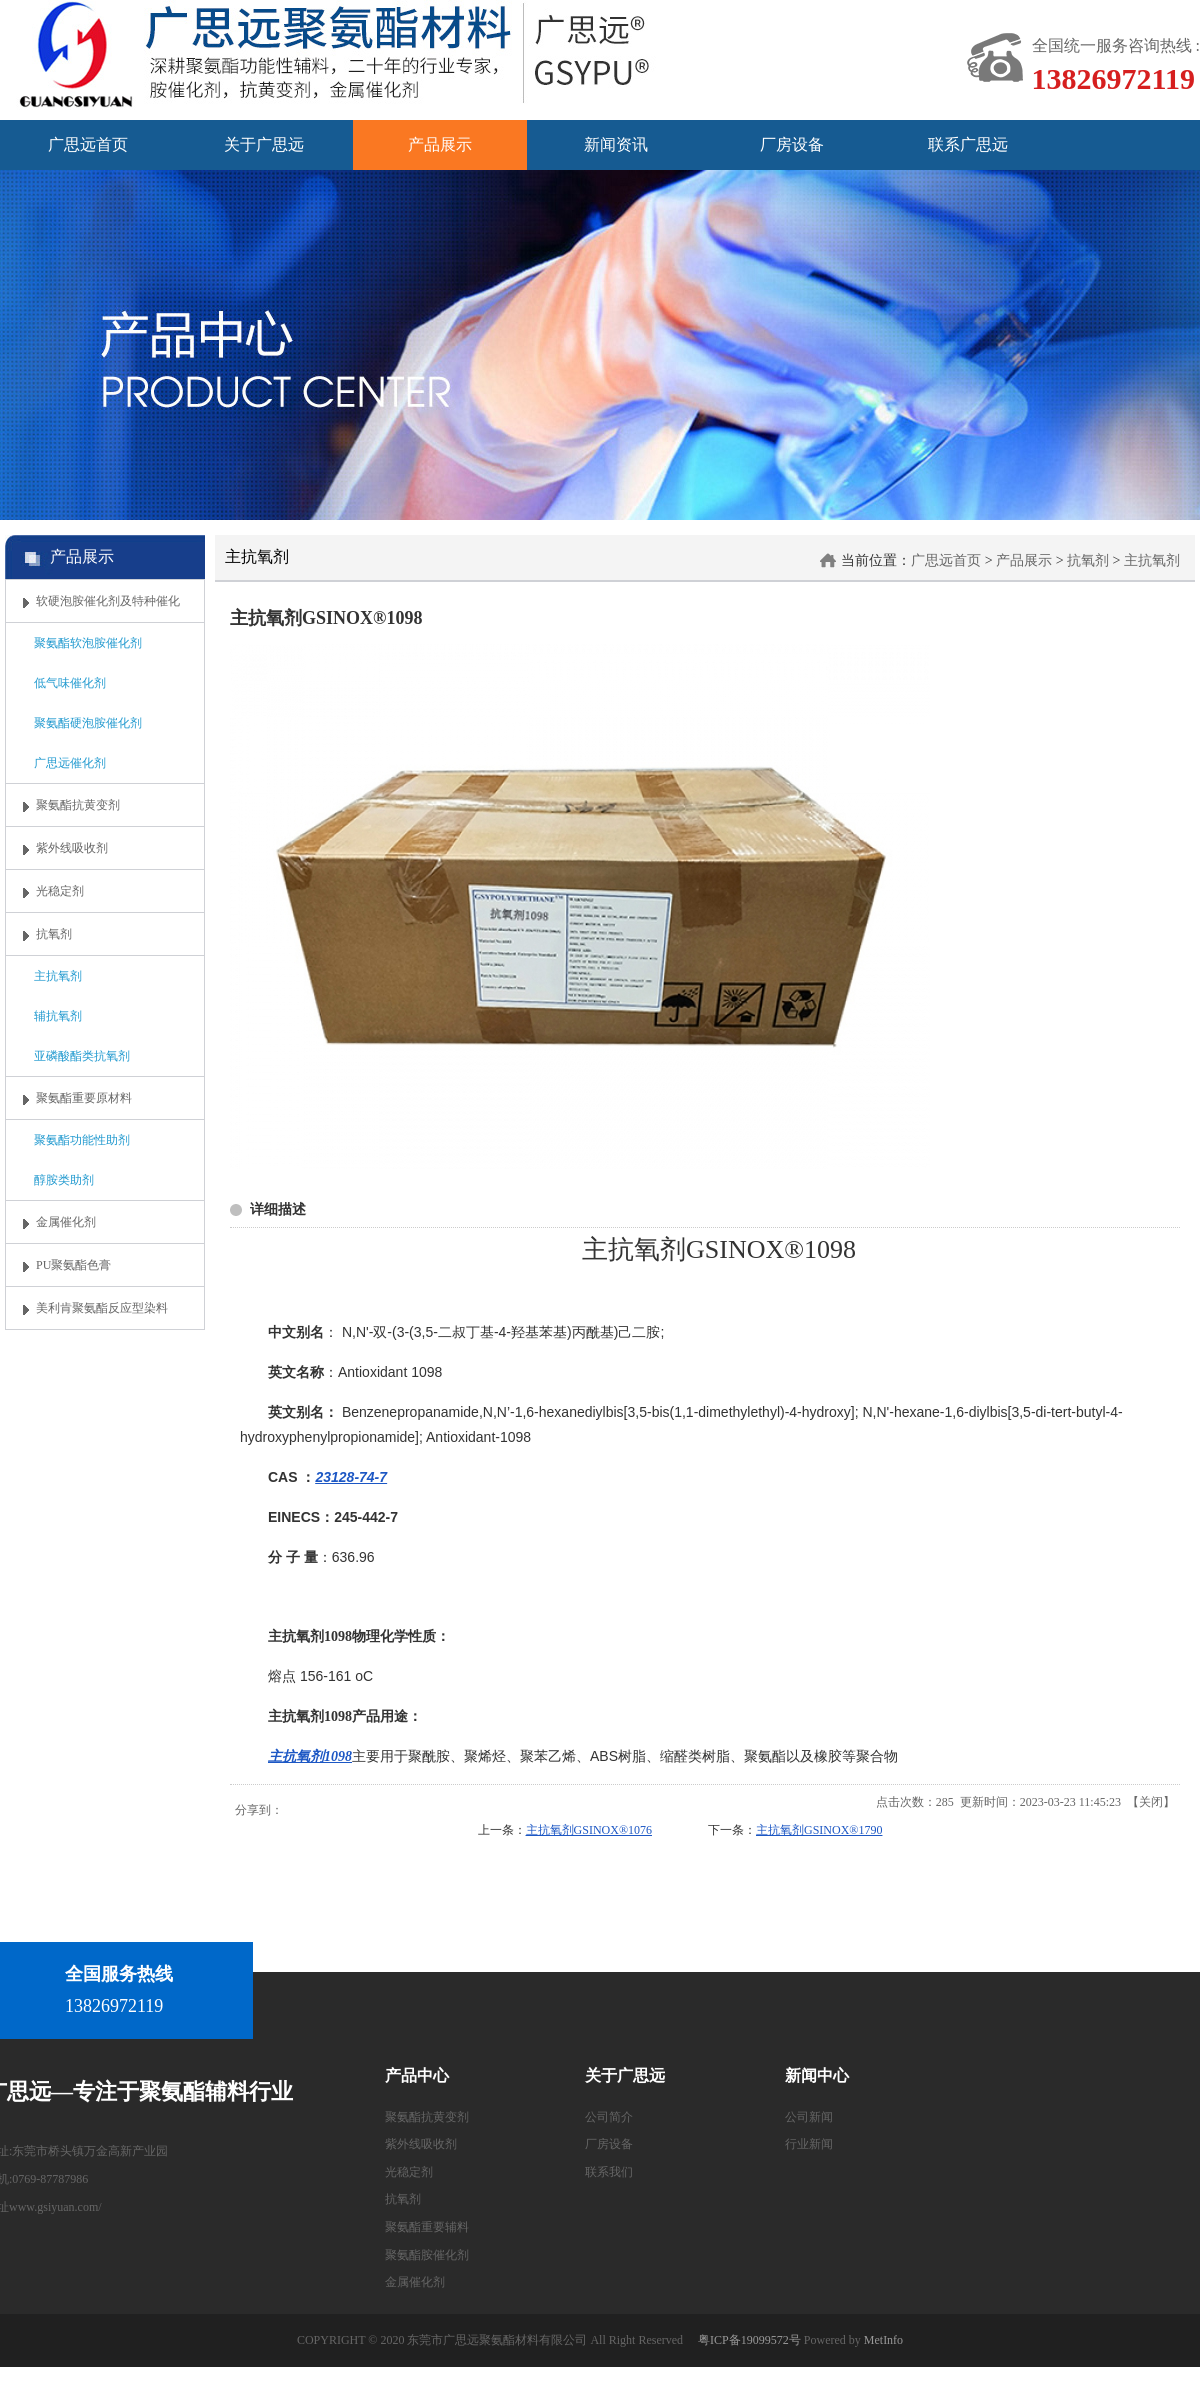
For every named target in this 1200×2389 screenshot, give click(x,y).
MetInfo (883, 2340)
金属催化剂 (415, 2282)
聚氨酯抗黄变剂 (427, 2117)
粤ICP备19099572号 (749, 2340)
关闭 (1151, 1802)
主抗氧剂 (1152, 560)
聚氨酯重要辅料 (427, 2227)
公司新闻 (809, 2117)
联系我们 (609, 2172)
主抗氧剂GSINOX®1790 (819, 1830)
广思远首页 (946, 560)
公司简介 (609, 2117)
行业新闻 (809, 2144)
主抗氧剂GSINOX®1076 (589, 1830)
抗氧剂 (1088, 560)
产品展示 (1024, 560)
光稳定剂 (409, 2172)
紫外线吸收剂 (421, 2144)
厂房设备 (609, 2144)
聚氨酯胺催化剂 (427, 2255)
